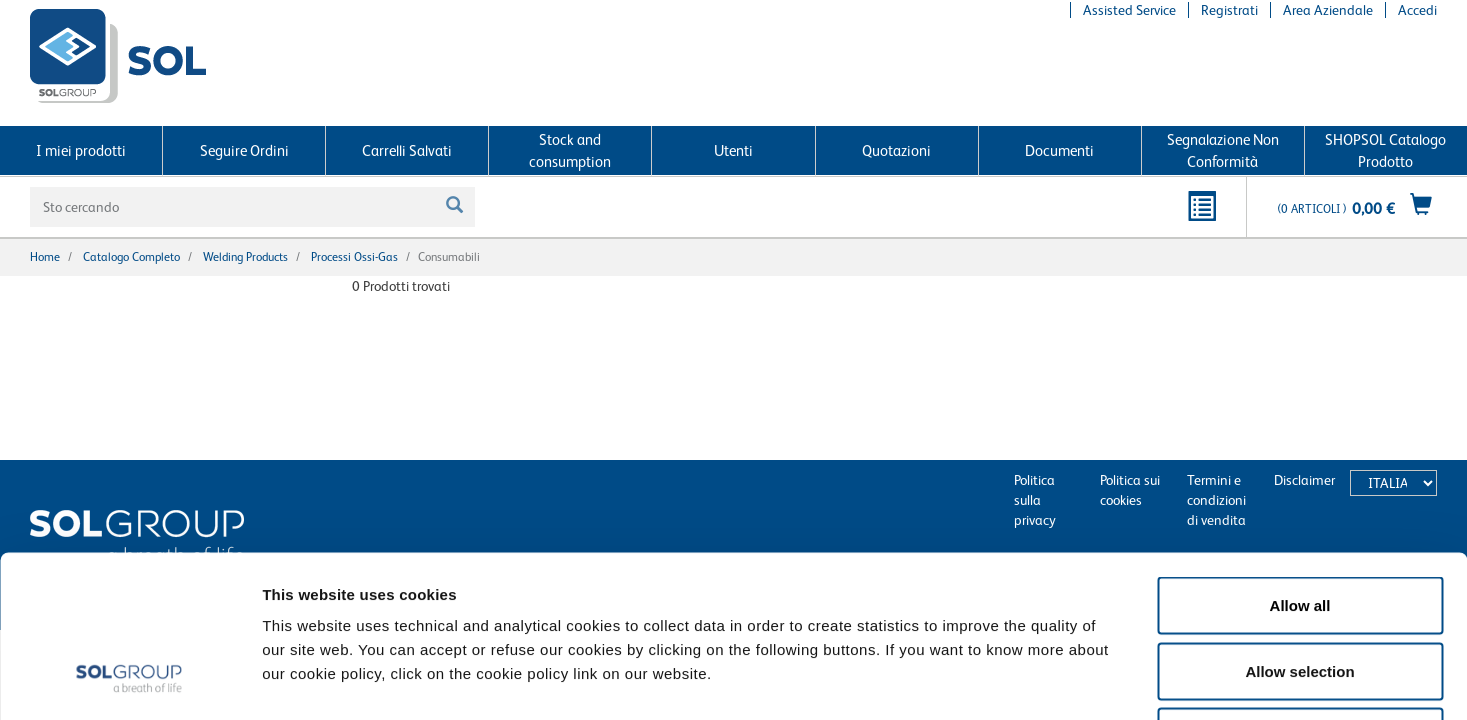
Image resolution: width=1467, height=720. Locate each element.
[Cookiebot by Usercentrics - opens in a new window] (129, 681)
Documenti (1059, 150)
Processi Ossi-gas (354, 257)
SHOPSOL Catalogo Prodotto (1385, 150)
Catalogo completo (131, 257)
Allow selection (1299, 523)
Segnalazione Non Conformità (1223, 150)
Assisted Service (1129, 10)
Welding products (245, 257)
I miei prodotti (81, 150)
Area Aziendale (1328, 10)
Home (45, 257)
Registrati (1229, 10)
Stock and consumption (570, 150)
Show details (1039, 680)
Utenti (733, 150)
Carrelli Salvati (407, 150)
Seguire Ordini (244, 150)
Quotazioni (896, 150)
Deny (1300, 588)
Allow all (1300, 457)
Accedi (1417, 10)
